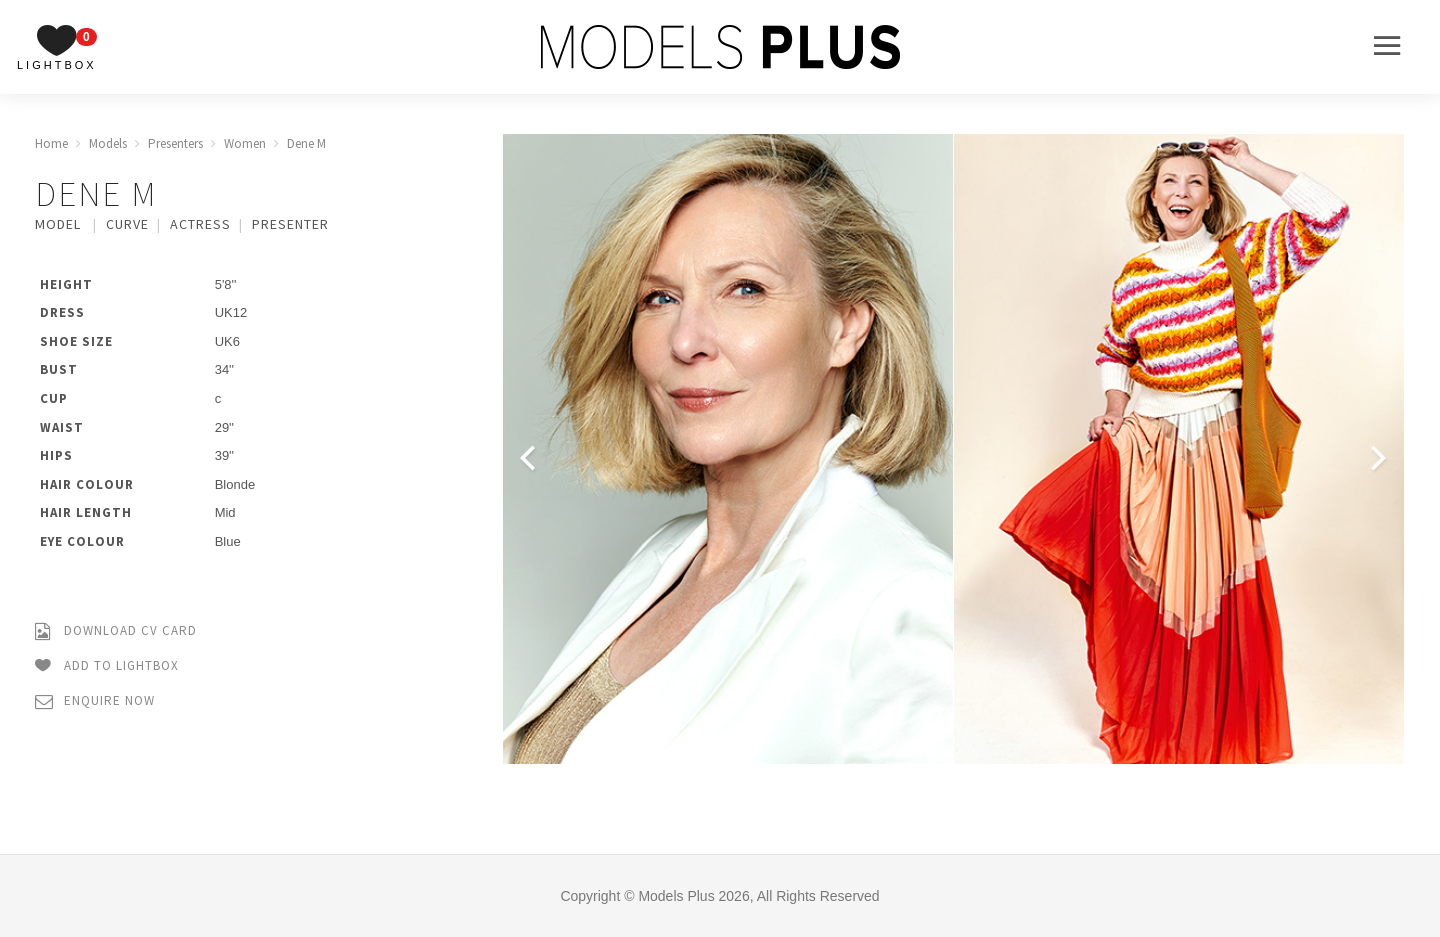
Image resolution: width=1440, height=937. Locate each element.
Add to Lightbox (107, 666)
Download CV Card (116, 631)
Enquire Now (95, 701)
